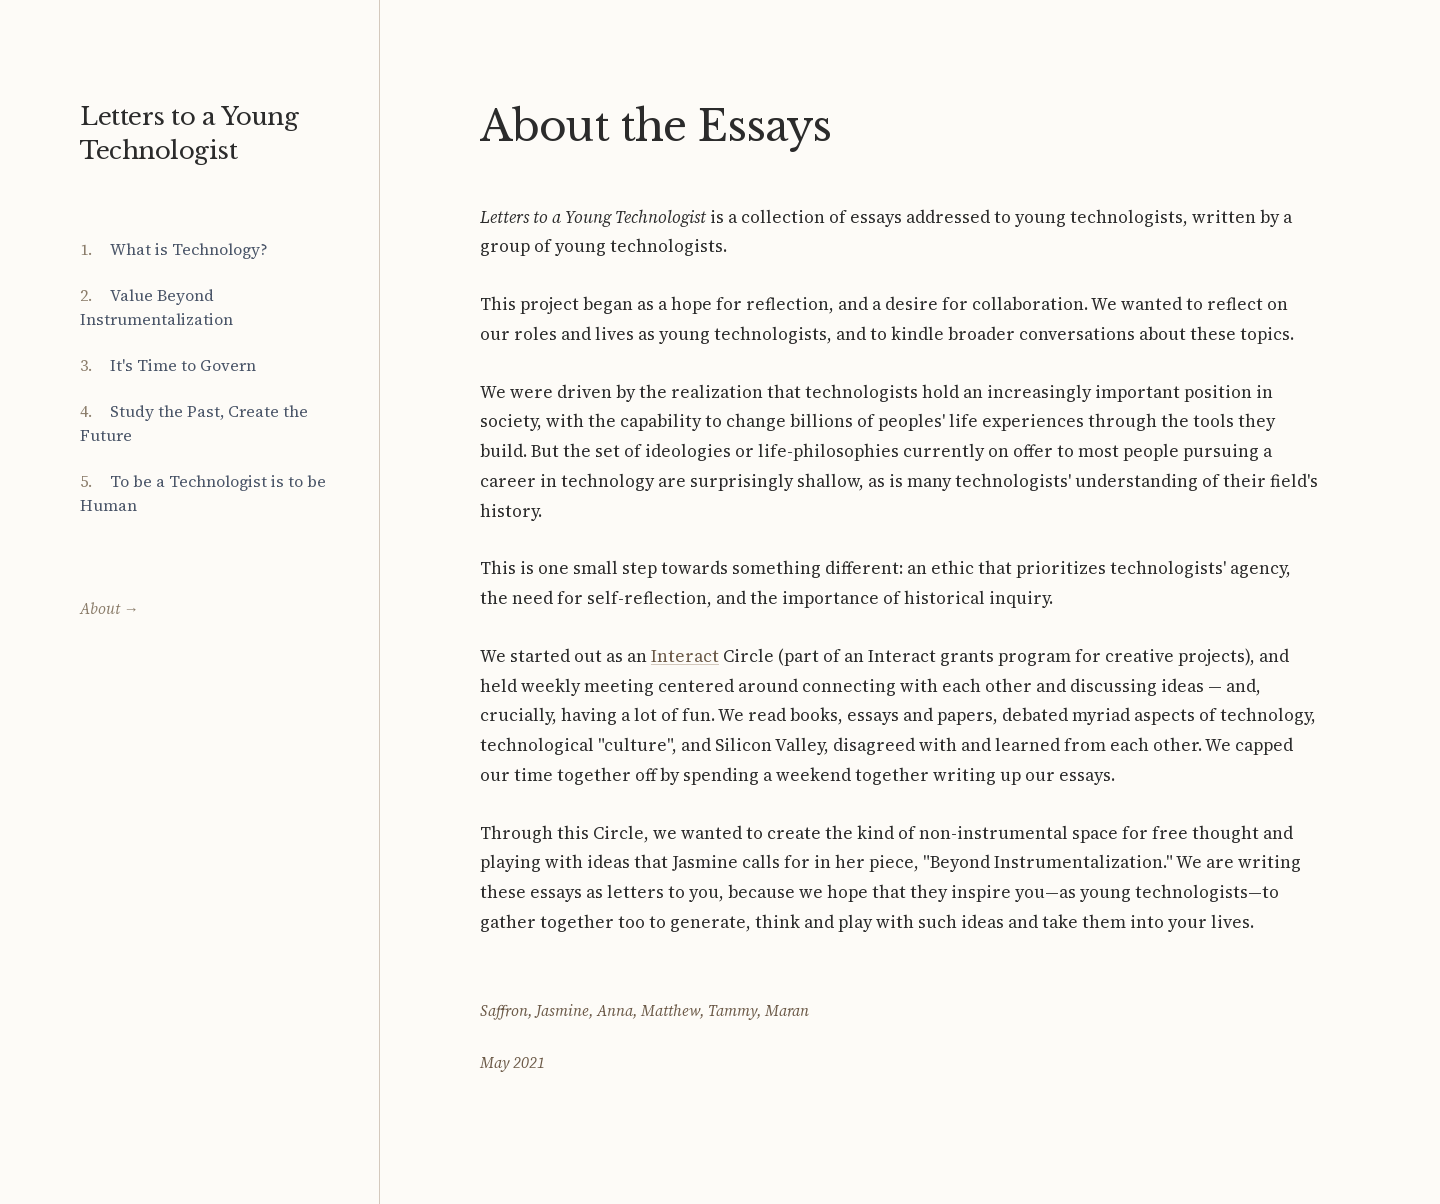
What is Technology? (189, 249)
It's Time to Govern (183, 365)
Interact (685, 656)
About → (109, 608)
